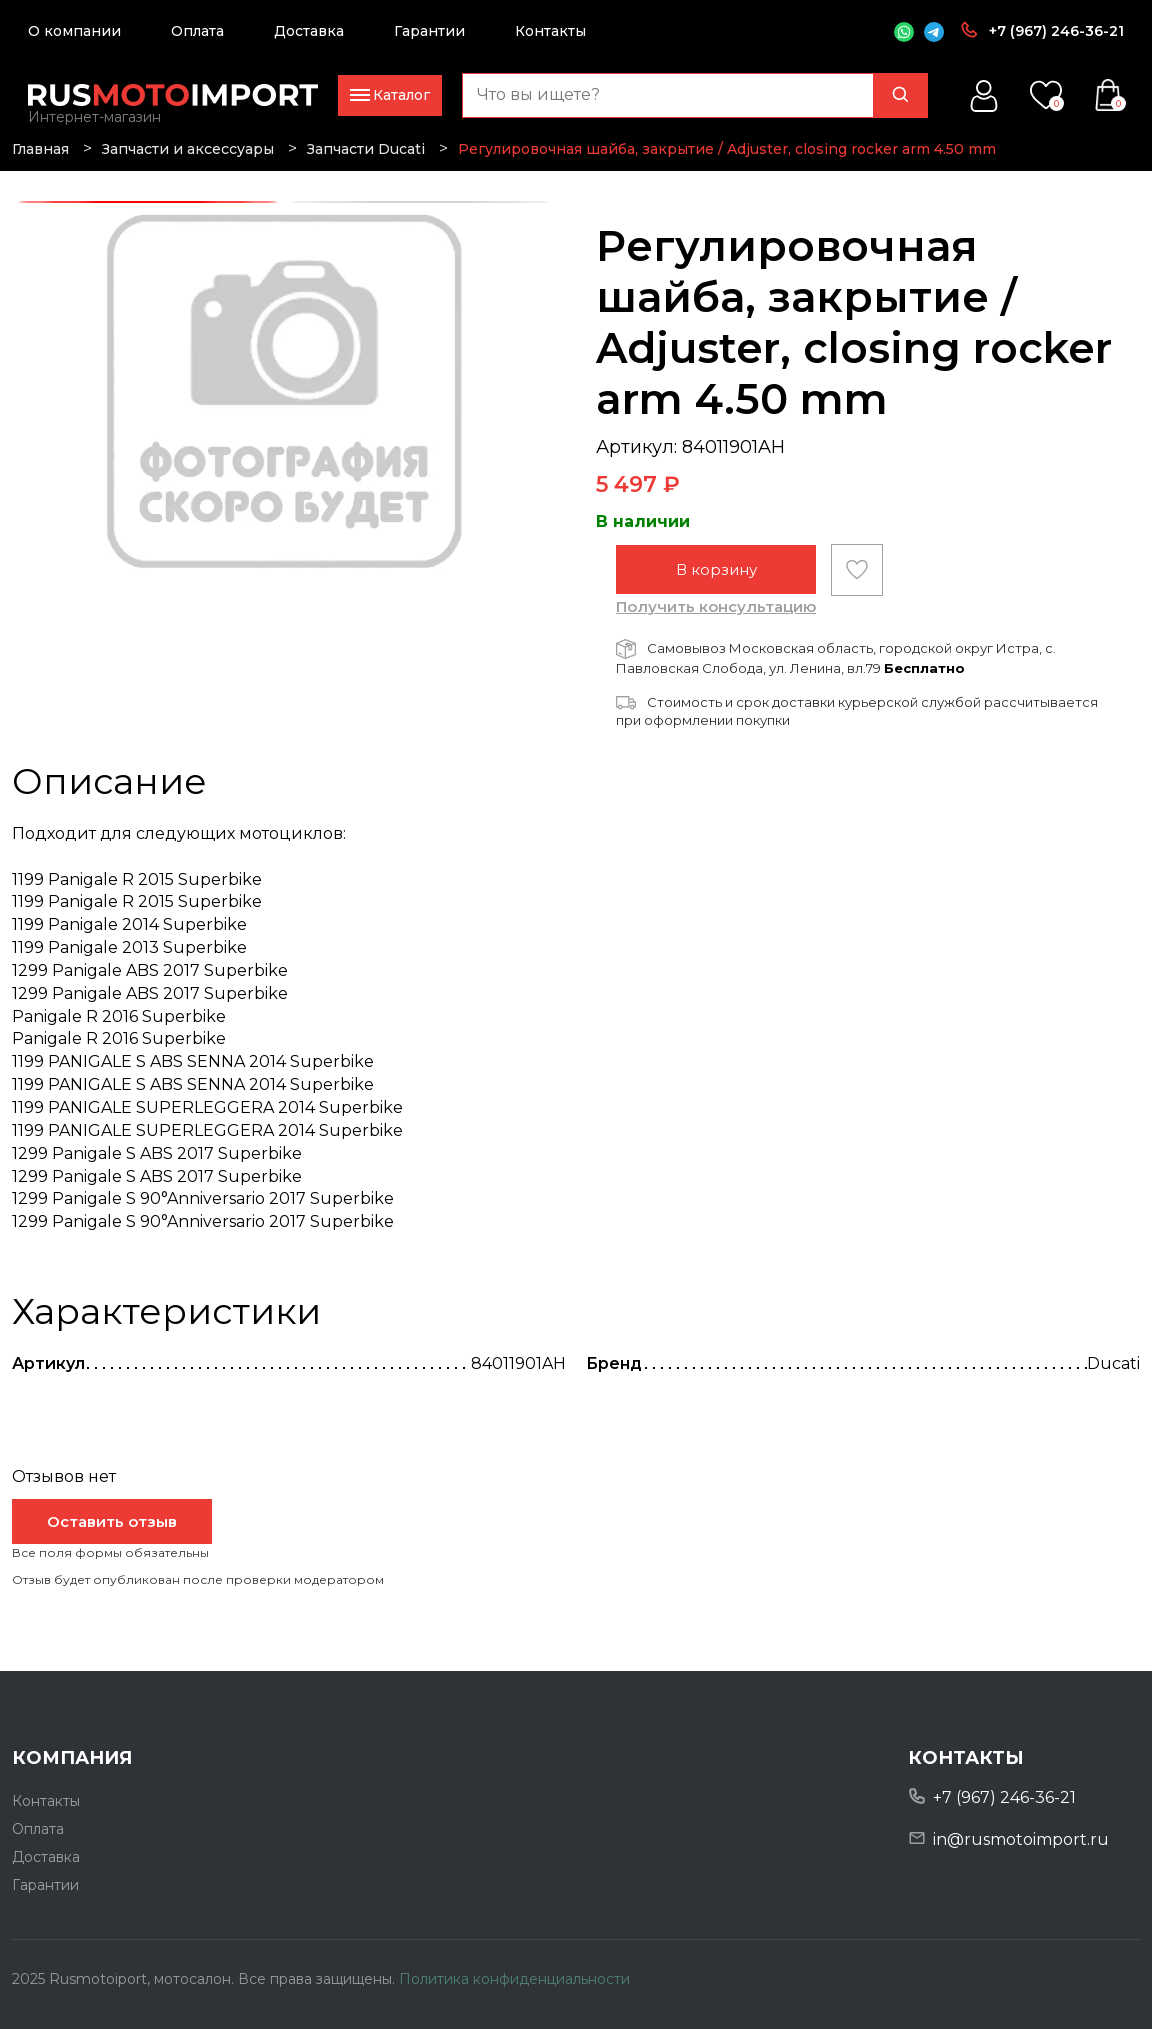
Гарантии (429, 31)
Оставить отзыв (112, 1521)
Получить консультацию (716, 606)
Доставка (309, 31)
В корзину (716, 569)
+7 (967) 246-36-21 (1056, 31)
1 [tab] (148, 202)
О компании (74, 31)
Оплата (197, 31)
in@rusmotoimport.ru (1021, 1839)
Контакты (550, 31)
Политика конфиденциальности (514, 1979)
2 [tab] (420, 202)
